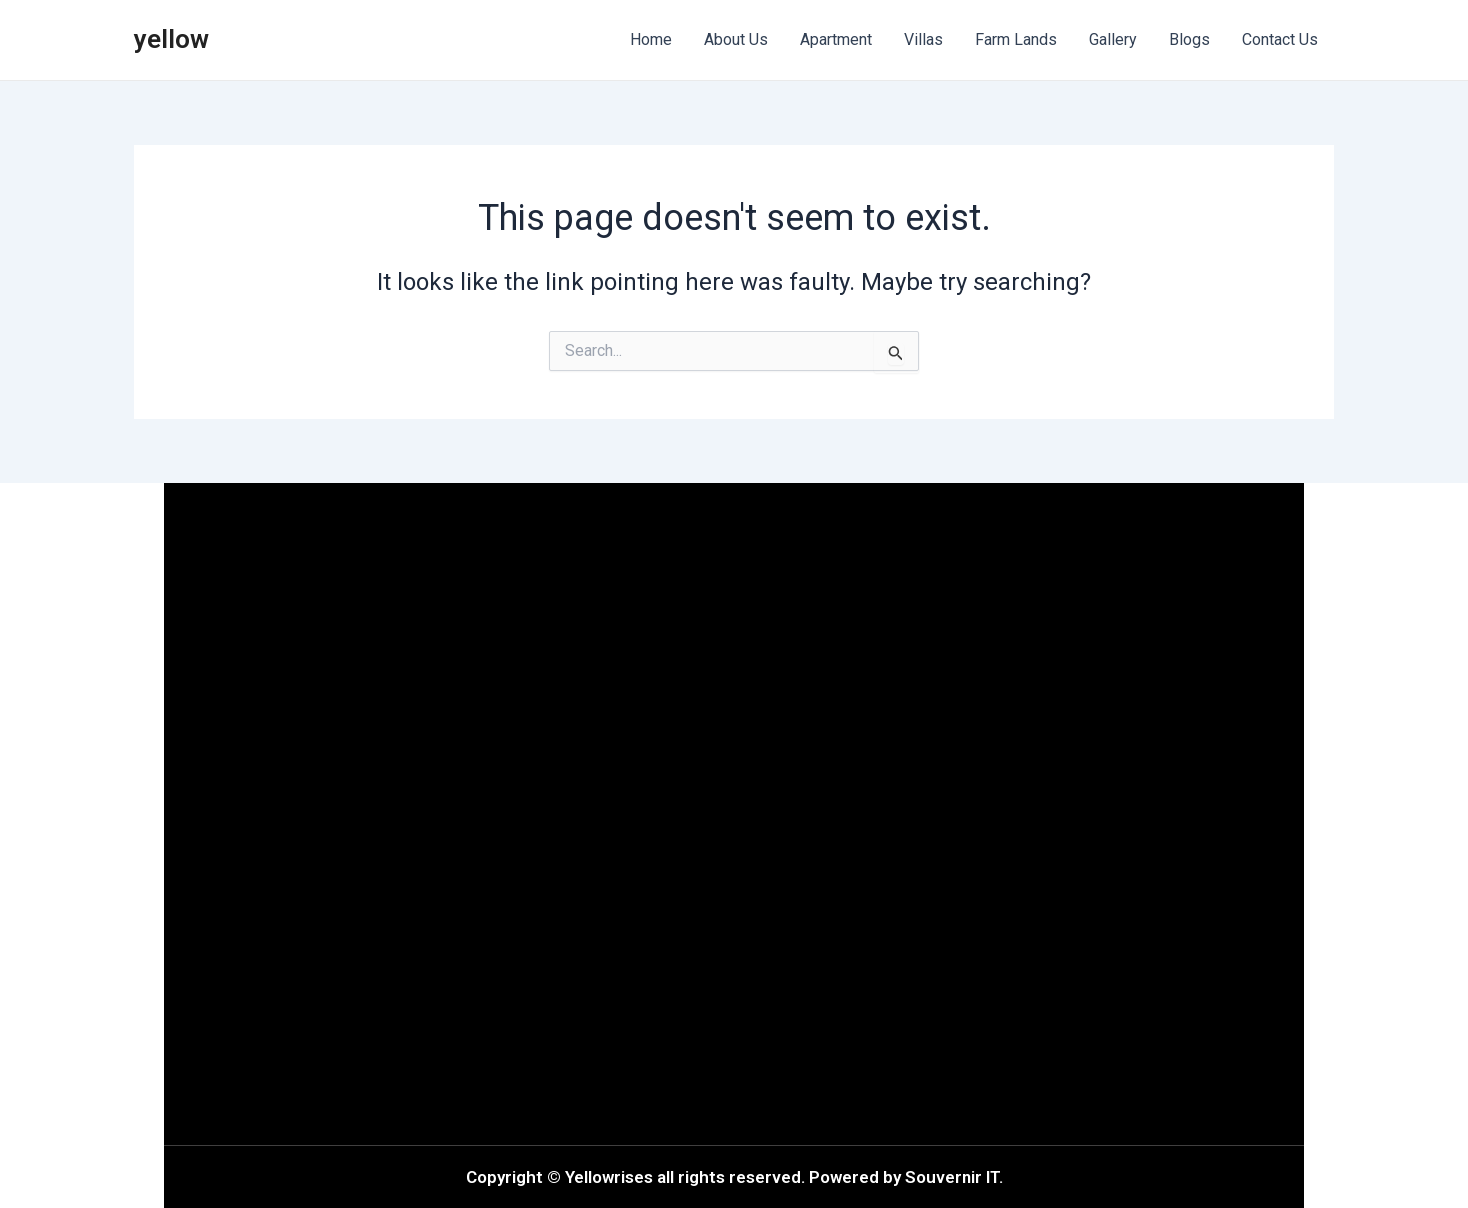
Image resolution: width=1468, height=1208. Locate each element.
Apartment (836, 39)
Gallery (1113, 39)
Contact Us (1280, 39)
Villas (923, 39)
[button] (454, 814)
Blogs (1189, 39)
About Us (736, 39)
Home (651, 39)
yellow (171, 39)
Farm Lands (1016, 39)
